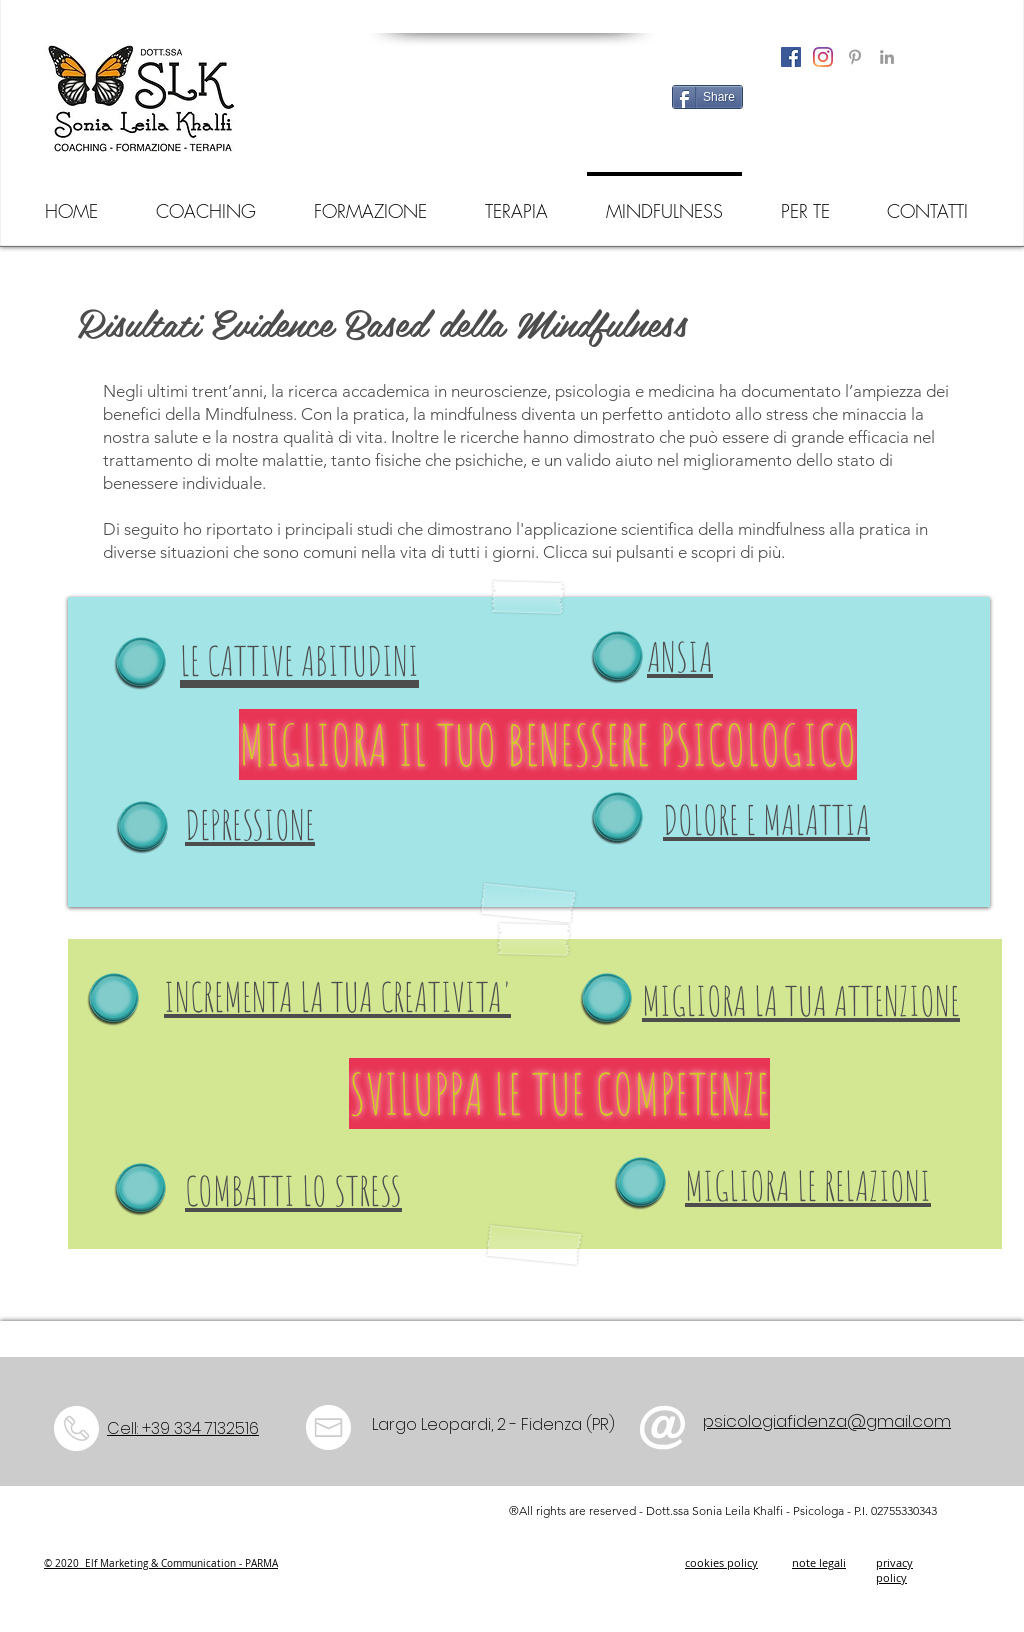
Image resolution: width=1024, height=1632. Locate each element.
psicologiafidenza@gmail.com (827, 1421)
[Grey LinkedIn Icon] (887, 57)
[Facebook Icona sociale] (791, 57)
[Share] (707, 97)
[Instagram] (823, 57)
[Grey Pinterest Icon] (855, 57)
